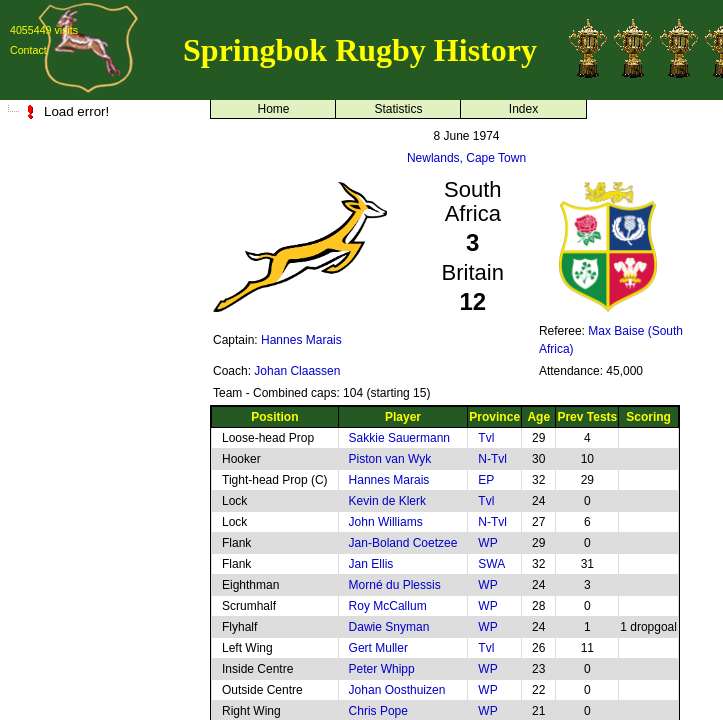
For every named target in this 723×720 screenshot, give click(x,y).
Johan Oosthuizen (397, 690)
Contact (28, 50)
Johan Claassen (297, 371)
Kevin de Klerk (387, 501)
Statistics (398, 109)
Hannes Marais (301, 340)
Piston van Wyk (390, 459)
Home (273, 109)
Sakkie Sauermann (399, 438)
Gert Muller (378, 648)
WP (487, 543)
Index (523, 109)
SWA (491, 564)
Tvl (486, 438)
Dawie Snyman (389, 627)
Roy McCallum (388, 606)
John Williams (386, 522)
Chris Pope (378, 711)
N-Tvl (492, 459)
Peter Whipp (382, 669)
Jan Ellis (371, 564)
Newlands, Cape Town (466, 158)
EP (486, 480)
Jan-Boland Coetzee (403, 543)
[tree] (100, 111)
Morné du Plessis (395, 585)
